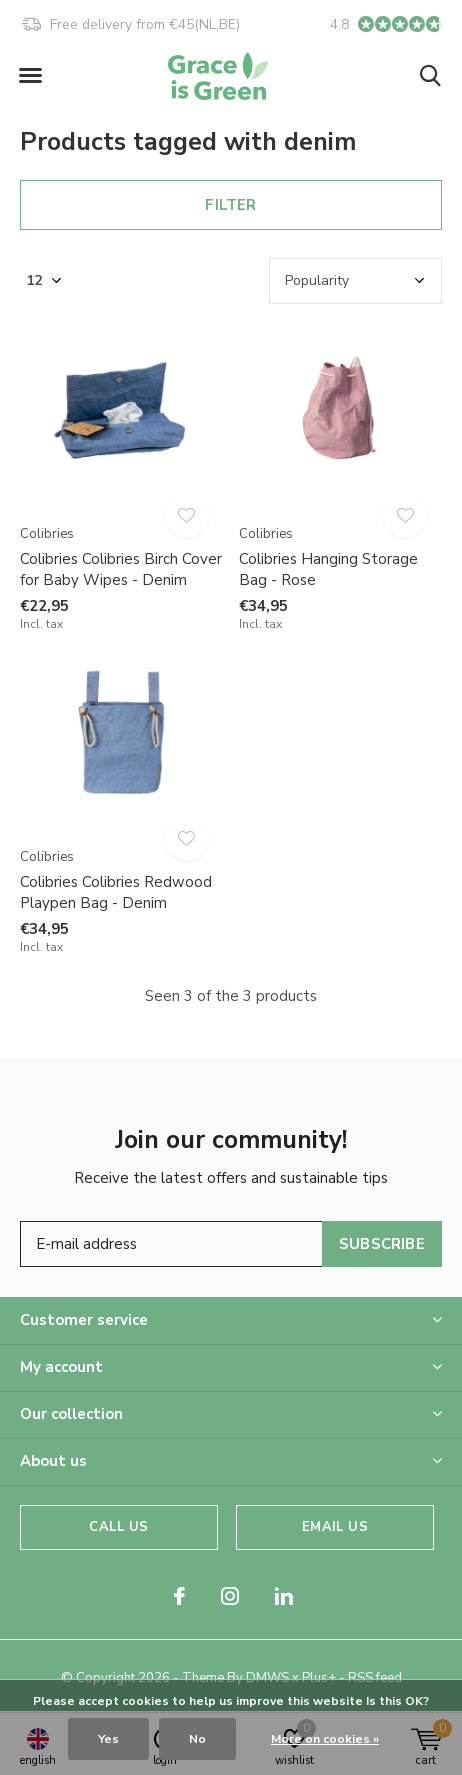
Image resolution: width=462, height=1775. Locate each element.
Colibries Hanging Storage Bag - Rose (328, 569)
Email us (334, 1527)
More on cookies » (325, 1739)
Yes (108, 1739)
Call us (118, 1527)
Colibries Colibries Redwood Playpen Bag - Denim (116, 892)
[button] (30, 76)
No (197, 1739)
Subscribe (382, 1244)
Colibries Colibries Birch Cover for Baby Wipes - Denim (121, 569)
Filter (230, 205)
